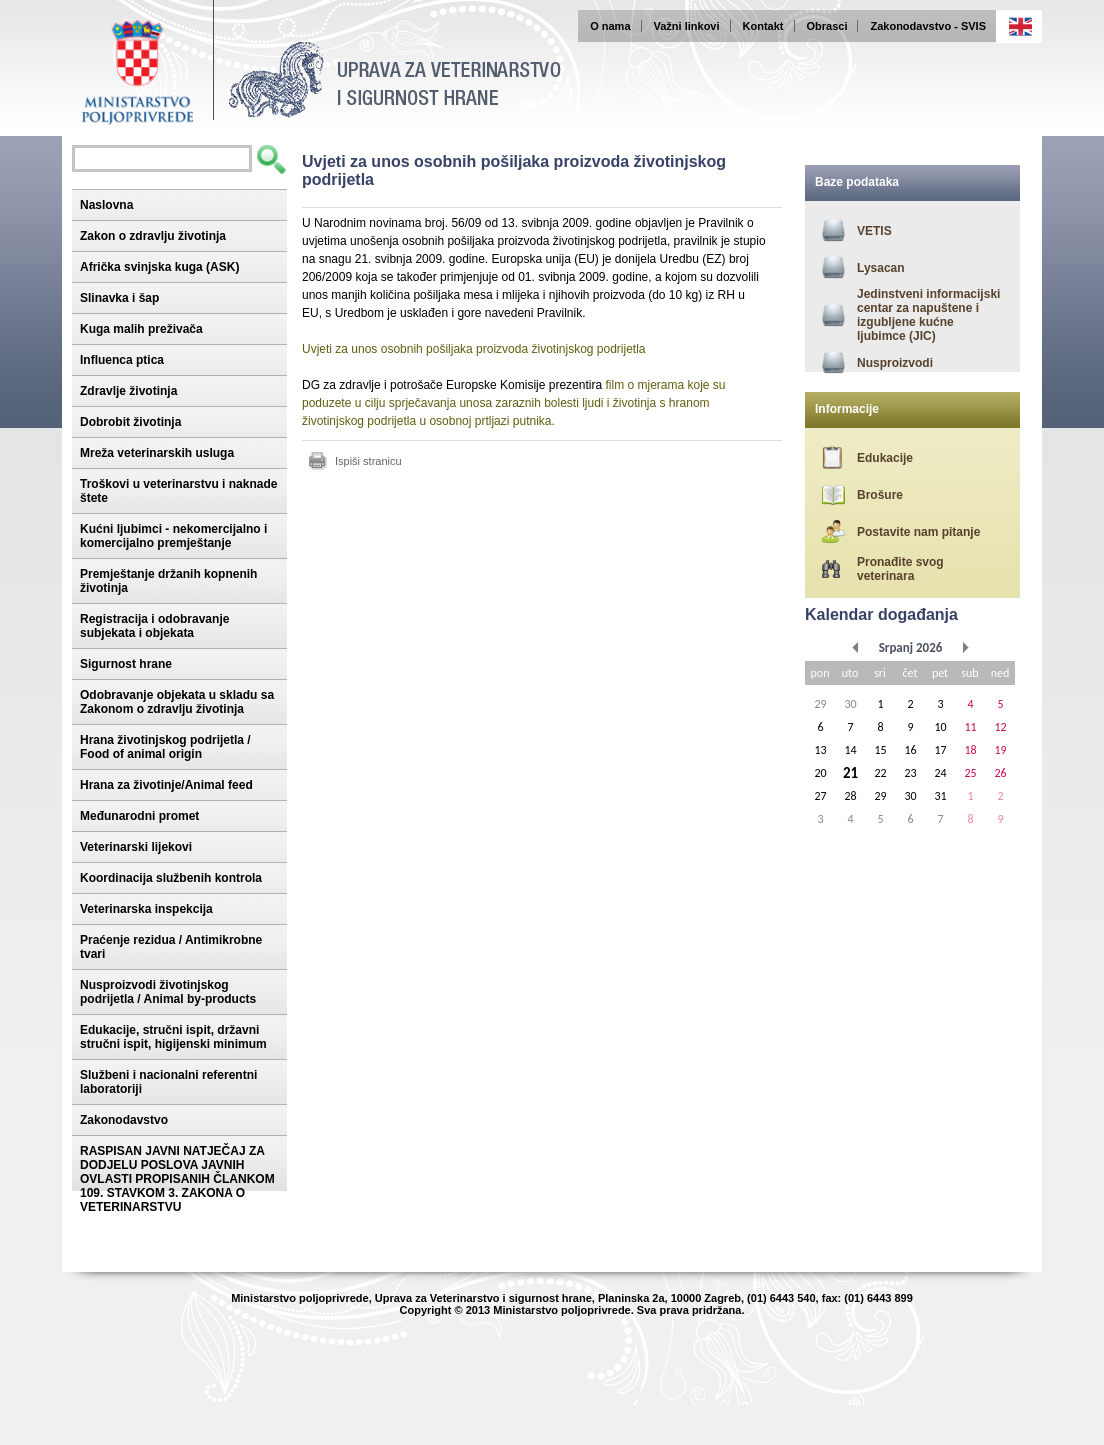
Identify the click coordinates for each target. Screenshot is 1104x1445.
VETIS (874, 231)
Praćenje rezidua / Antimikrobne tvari (171, 947)
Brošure (880, 495)
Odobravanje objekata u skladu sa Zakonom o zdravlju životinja (177, 702)
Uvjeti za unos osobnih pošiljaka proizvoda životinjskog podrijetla (474, 349)
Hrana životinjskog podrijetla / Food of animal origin (165, 747)
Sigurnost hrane (126, 664)
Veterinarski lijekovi (136, 847)
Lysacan (881, 268)
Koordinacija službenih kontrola (171, 878)
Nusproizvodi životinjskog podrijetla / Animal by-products (168, 992)
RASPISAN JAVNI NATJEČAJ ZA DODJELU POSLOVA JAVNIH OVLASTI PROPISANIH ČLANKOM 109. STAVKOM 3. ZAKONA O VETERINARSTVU (177, 1179)
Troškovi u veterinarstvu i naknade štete (178, 491)
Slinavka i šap (119, 298)
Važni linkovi (687, 26)
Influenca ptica (122, 360)
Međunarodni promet (139, 816)
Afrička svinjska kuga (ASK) (159, 267)
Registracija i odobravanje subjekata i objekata (154, 626)
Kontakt (763, 26)
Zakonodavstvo (124, 1120)
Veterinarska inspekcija (146, 909)
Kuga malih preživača (141, 329)
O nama (610, 26)
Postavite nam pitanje (918, 532)
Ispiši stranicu (368, 461)
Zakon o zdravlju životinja (153, 236)
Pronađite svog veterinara (900, 569)
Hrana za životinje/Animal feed (166, 785)
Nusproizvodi (895, 363)
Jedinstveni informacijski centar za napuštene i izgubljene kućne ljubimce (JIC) (928, 315)
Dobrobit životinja (130, 422)
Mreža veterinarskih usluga (157, 453)
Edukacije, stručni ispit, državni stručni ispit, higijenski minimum (173, 1037)
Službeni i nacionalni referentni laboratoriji (168, 1082)
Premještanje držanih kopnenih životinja (168, 581)
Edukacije (885, 458)
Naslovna (106, 205)
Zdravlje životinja (128, 391)
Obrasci (827, 26)
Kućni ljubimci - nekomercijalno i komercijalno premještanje (173, 536)
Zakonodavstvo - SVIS (928, 26)
